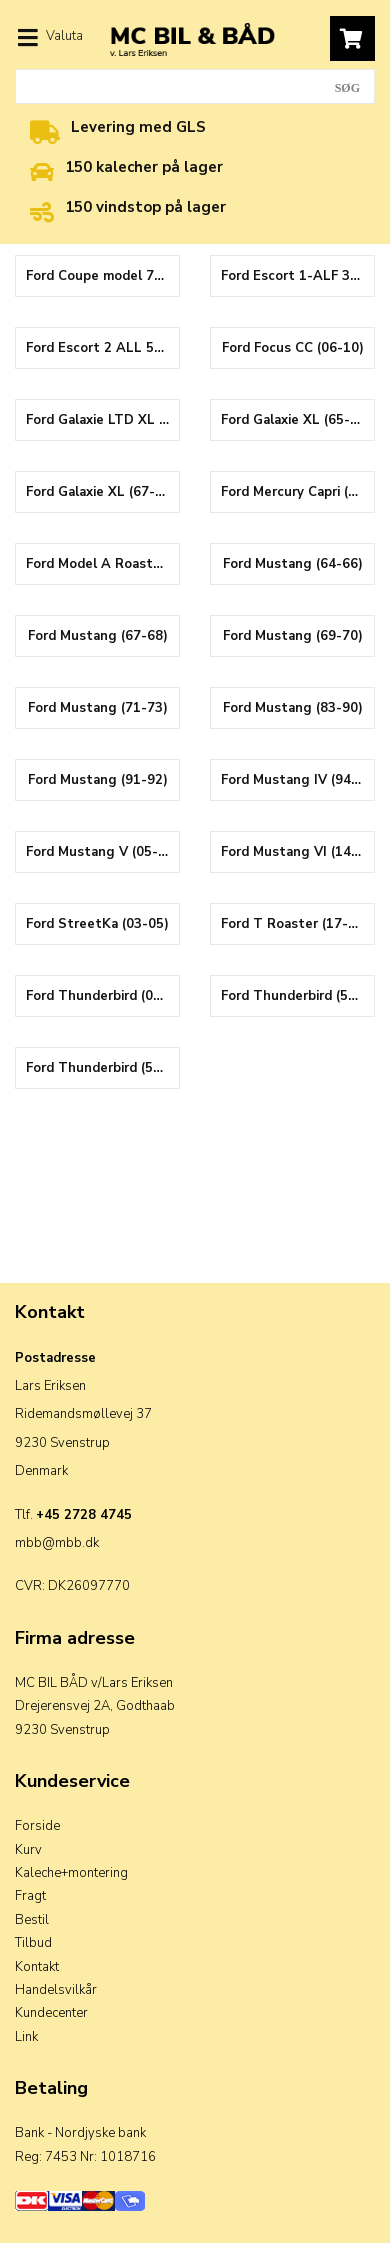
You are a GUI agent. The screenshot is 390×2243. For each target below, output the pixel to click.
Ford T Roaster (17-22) (295, 924)
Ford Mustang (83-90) (293, 708)
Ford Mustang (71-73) (98, 708)
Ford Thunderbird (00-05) (102, 996)
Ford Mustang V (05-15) (102, 852)
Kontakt (37, 1967)
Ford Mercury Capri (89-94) (297, 492)
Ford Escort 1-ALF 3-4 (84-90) (297, 276)
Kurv (28, 1850)
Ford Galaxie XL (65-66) (296, 420)
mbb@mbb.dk (57, 1543)
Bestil (32, 1920)
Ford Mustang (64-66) (293, 564)
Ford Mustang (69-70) (293, 636)
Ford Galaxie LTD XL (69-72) (102, 420)
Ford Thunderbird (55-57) (297, 996)
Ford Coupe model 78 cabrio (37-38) (102, 276)
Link (26, 2037)
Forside (37, 1826)
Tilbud (33, 1943)
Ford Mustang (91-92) (98, 780)
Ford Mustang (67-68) (98, 636)
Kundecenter (51, 2013)
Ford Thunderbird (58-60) (102, 1068)
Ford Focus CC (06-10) (293, 348)
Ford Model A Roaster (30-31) (102, 564)
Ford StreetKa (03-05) (97, 924)
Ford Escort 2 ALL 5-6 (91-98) (102, 348)
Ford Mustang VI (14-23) (297, 852)
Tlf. (73, 1515)
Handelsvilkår (56, 1990)
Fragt (30, 1896)
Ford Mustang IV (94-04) (297, 780)
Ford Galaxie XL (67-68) (101, 492)
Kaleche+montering (71, 1873)
